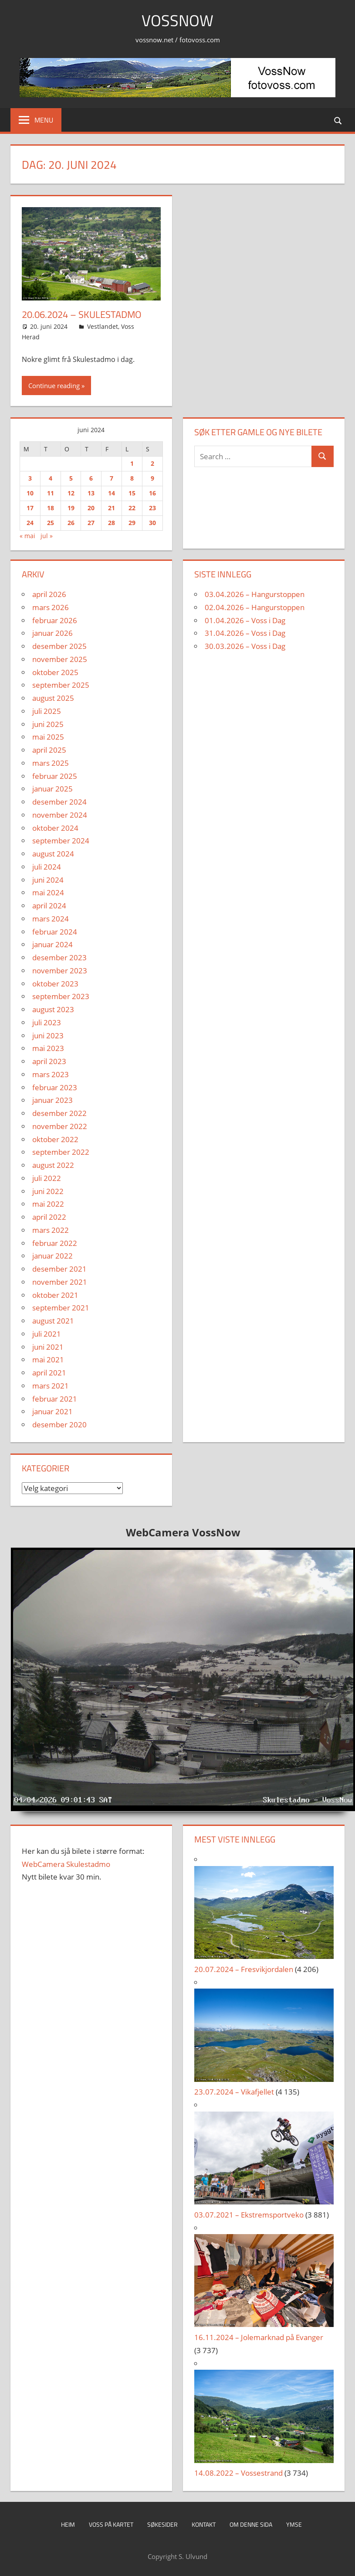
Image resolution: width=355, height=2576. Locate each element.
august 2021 (53, 1321)
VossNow (177, 20)
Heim (68, 2524)
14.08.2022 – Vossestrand (238, 2473)
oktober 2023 (55, 984)
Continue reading (54, 385)
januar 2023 (52, 1100)
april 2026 (49, 594)
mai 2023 (48, 1048)
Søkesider (162, 2524)
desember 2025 (59, 646)
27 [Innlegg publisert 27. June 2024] (91, 523)
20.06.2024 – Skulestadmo (82, 314)
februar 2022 (54, 1243)
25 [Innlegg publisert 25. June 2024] (50, 523)
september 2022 (60, 1152)
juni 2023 (48, 1035)
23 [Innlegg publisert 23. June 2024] (152, 508)
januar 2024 (52, 944)
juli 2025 (46, 711)
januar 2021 (52, 1411)
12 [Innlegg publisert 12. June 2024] (71, 493)
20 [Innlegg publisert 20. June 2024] (91, 508)
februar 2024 (54, 932)
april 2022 (49, 1217)
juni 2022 (48, 1191)
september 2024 (60, 841)
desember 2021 (59, 1269)
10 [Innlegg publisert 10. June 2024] (30, 493)
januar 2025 (52, 789)
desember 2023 (59, 957)
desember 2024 (59, 802)
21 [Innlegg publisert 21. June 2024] (111, 508)
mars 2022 (50, 1230)
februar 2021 (54, 1399)
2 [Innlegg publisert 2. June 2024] (152, 463)
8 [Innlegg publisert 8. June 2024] (132, 478)
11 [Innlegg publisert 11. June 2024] (50, 493)
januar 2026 (52, 633)
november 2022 (59, 1126)
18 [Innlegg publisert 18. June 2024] (50, 508)
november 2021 (59, 1282)
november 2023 (59, 971)
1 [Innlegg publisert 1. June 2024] (132, 463)
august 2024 (53, 854)
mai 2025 (48, 737)
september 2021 (60, 1308)
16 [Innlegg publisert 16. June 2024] (152, 493)
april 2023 (49, 1061)
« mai (27, 536)
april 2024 (49, 906)
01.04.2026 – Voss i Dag (245, 620)
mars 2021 (50, 1386)
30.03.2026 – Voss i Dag (245, 646)
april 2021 (49, 1373)
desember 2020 (59, 1424)
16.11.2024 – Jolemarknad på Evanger (258, 2337)
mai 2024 (48, 892)
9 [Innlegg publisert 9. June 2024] (152, 478)
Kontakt (204, 2524)
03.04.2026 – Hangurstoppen (254, 594)
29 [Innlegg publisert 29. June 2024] (131, 523)
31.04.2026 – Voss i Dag (245, 633)
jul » (47, 536)
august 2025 (53, 698)
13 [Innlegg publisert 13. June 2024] (91, 493)
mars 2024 (50, 919)
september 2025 (60, 685)
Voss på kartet (111, 2524)
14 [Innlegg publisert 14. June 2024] (111, 493)
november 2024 (59, 815)
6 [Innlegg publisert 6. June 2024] (91, 478)
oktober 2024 (55, 828)
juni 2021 (48, 1347)
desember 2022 (59, 1113)
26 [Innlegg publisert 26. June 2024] (71, 523)
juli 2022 (46, 1178)
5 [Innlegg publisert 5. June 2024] (71, 478)
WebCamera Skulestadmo (66, 1864)
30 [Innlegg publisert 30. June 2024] (152, 523)
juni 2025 (48, 724)
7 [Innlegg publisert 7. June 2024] (111, 478)
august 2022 (53, 1165)
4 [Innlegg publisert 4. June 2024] (50, 478)
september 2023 (60, 996)
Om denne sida (251, 2524)
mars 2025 (50, 763)
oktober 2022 (55, 1139)
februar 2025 (54, 776)
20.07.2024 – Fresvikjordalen (243, 1969)
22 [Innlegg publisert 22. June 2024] (131, 508)
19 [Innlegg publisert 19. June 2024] (71, 508)
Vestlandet (102, 326)
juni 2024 (48, 880)
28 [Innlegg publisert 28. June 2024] (111, 523)
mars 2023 (50, 1074)
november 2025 (59, 659)
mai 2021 (48, 1360)
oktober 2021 (55, 1295)
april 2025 (49, 750)
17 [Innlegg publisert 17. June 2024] (30, 508)
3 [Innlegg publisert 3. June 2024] (30, 478)
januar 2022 (52, 1256)
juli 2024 (46, 867)
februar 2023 (54, 1087)
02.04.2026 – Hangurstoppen (254, 607)
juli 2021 (46, 1334)
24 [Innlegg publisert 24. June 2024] (30, 523)
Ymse (294, 2524)
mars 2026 (50, 607)
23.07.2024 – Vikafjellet (234, 2092)
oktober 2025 (55, 672)
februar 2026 (54, 620)
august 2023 (53, 1009)
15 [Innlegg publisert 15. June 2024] (131, 493)
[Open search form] (338, 119)
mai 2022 (48, 1204)
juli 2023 (46, 1022)
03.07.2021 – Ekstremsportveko (249, 2215)
